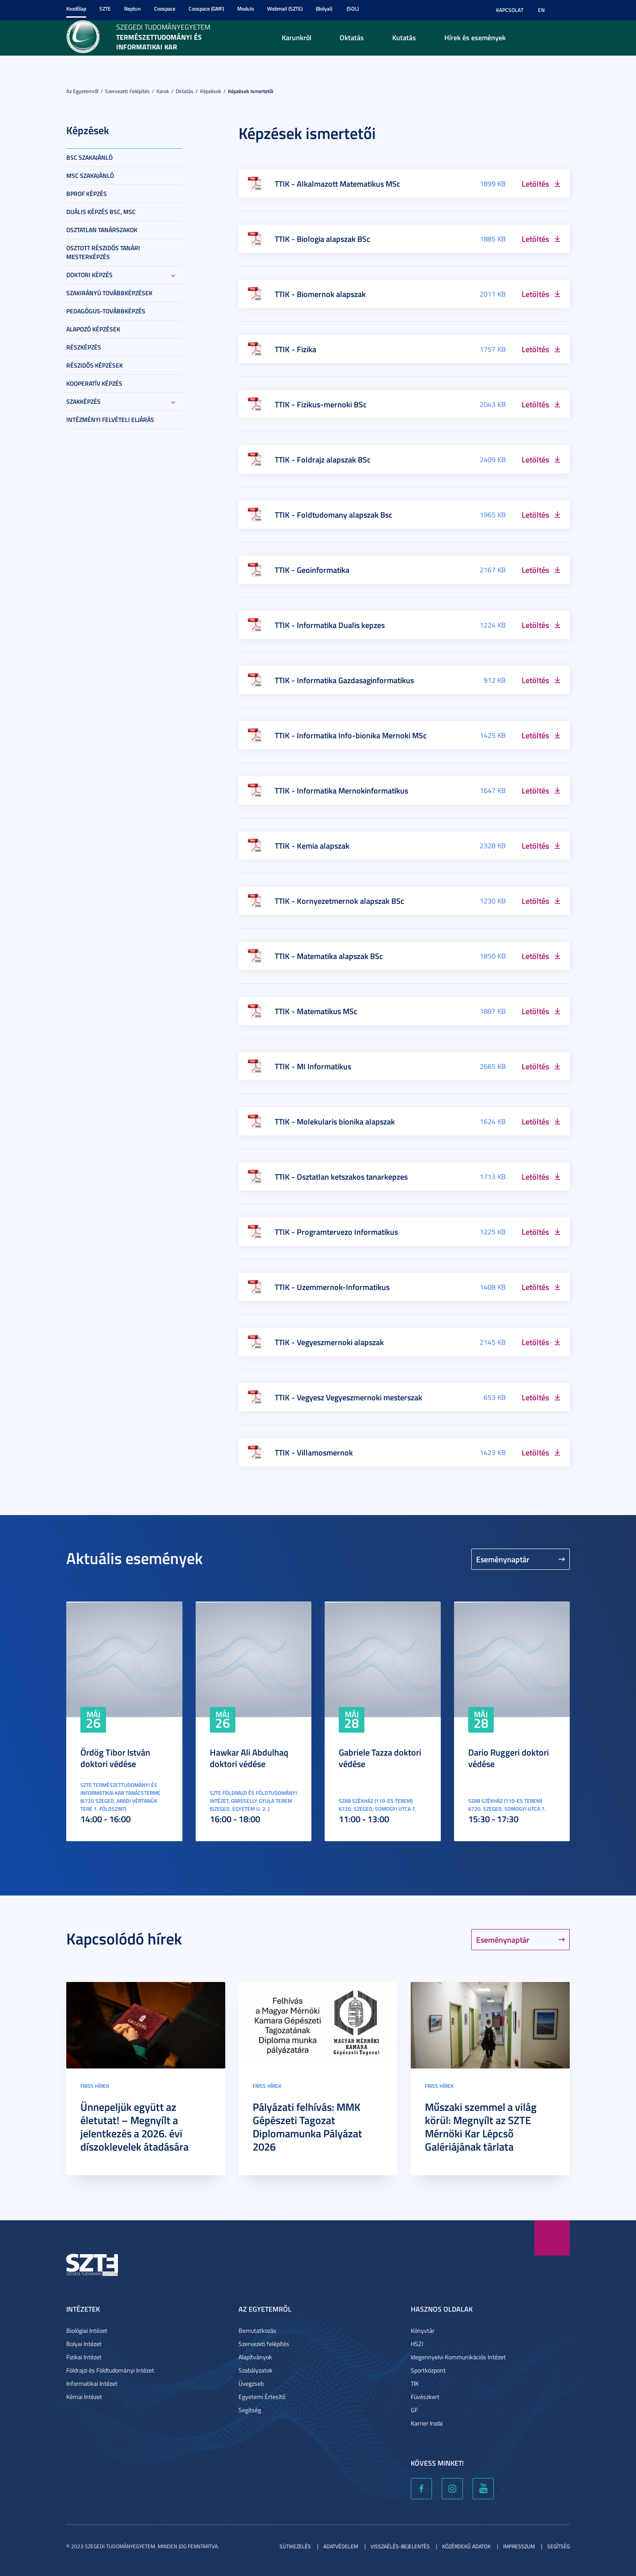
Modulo (245, 8)
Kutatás (404, 37)
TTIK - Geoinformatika (312, 569)
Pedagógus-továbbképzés (105, 311)
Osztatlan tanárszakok (101, 230)
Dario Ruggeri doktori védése (508, 1758)
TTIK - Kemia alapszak (312, 845)
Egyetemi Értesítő (261, 2396)
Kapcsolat (509, 10)
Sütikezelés (295, 2546)
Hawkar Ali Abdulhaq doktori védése (249, 1758)
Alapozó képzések (93, 329)
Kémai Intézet (84, 2396)
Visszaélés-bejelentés (400, 2546)
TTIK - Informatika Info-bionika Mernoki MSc (351, 735)
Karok (162, 91)
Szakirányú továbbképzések (109, 293)
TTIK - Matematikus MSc (316, 1011)
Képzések (210, 91)
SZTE (105, 8)
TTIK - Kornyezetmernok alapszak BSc (339, 900)
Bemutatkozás (257, 2330)
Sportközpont (428, 2370)
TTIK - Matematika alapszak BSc (329, 956)
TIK (415, 2383)
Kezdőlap (76, 8)
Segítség (249, 2410)
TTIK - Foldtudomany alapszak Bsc (333, 514)
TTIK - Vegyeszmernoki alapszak (329, 1342)
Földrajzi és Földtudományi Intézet (110, 2370)
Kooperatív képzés (94, 383)
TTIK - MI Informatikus (313, 1066)
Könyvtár (423, 2330)
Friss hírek (94, 2086)
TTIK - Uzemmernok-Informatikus (332, 1287)
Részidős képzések (94, 365)
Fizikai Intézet (84, 2357)
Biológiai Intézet (86, 2330)
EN (541, 10)
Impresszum (519, 2546)
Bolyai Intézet (84, 2343)
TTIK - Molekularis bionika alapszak (335, 1121)
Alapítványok (255, 2357)
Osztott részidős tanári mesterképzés (103, 252)
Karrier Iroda (427, 2423)
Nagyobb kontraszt (564, 10)
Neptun (132, 8)
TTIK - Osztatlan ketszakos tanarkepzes (341, 1176)
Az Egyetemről (82, 91)
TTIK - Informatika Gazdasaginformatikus (344, 680)
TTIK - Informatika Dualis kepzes (330, 625)
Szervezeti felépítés (127, 91)
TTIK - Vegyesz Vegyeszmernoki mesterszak (348, 1397)
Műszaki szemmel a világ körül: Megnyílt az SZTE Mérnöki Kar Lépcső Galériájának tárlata (481, 2126)
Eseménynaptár (503, 1559)
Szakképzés (83, 401)
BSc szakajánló (89, 157)
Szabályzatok (255, 2370)
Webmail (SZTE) (285, 8)
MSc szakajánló (90, 175)
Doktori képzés (89, 275)
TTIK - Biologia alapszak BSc (322, 238)
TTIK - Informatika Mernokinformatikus (341, 790)
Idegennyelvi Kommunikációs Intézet (458, 2357)
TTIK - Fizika (295, 349)
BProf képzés (86, 193)
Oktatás (352, 37)
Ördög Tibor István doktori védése (115, 1758)
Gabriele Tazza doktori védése (380, 1758)
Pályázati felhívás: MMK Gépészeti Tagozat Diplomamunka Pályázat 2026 (307, 2126)
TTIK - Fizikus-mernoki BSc (321, 404)
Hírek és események (475, 37)
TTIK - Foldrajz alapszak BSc (323, 459)
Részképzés (83, 347)
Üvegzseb (251, 2383)
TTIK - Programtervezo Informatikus (336, 1231)
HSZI (417, 2343)
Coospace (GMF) (206, 8)
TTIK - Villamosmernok (314, 1452)
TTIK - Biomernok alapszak (320, 294)
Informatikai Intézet (91, 2383)
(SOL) (353, 8)
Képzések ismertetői (250, 91)
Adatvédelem (340, 2546)
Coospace (164, 8)
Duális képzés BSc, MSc (101, 211)
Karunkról (296, 37)
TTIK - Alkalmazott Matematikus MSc (337, 183)
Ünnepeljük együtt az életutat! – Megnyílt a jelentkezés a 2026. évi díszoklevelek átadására (134, 2126)
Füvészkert (425, 2396)
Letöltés (535, 183)
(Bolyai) (324, 8)
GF (414, 2410)
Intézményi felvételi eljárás (110, 419)
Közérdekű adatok (466, 2546)
